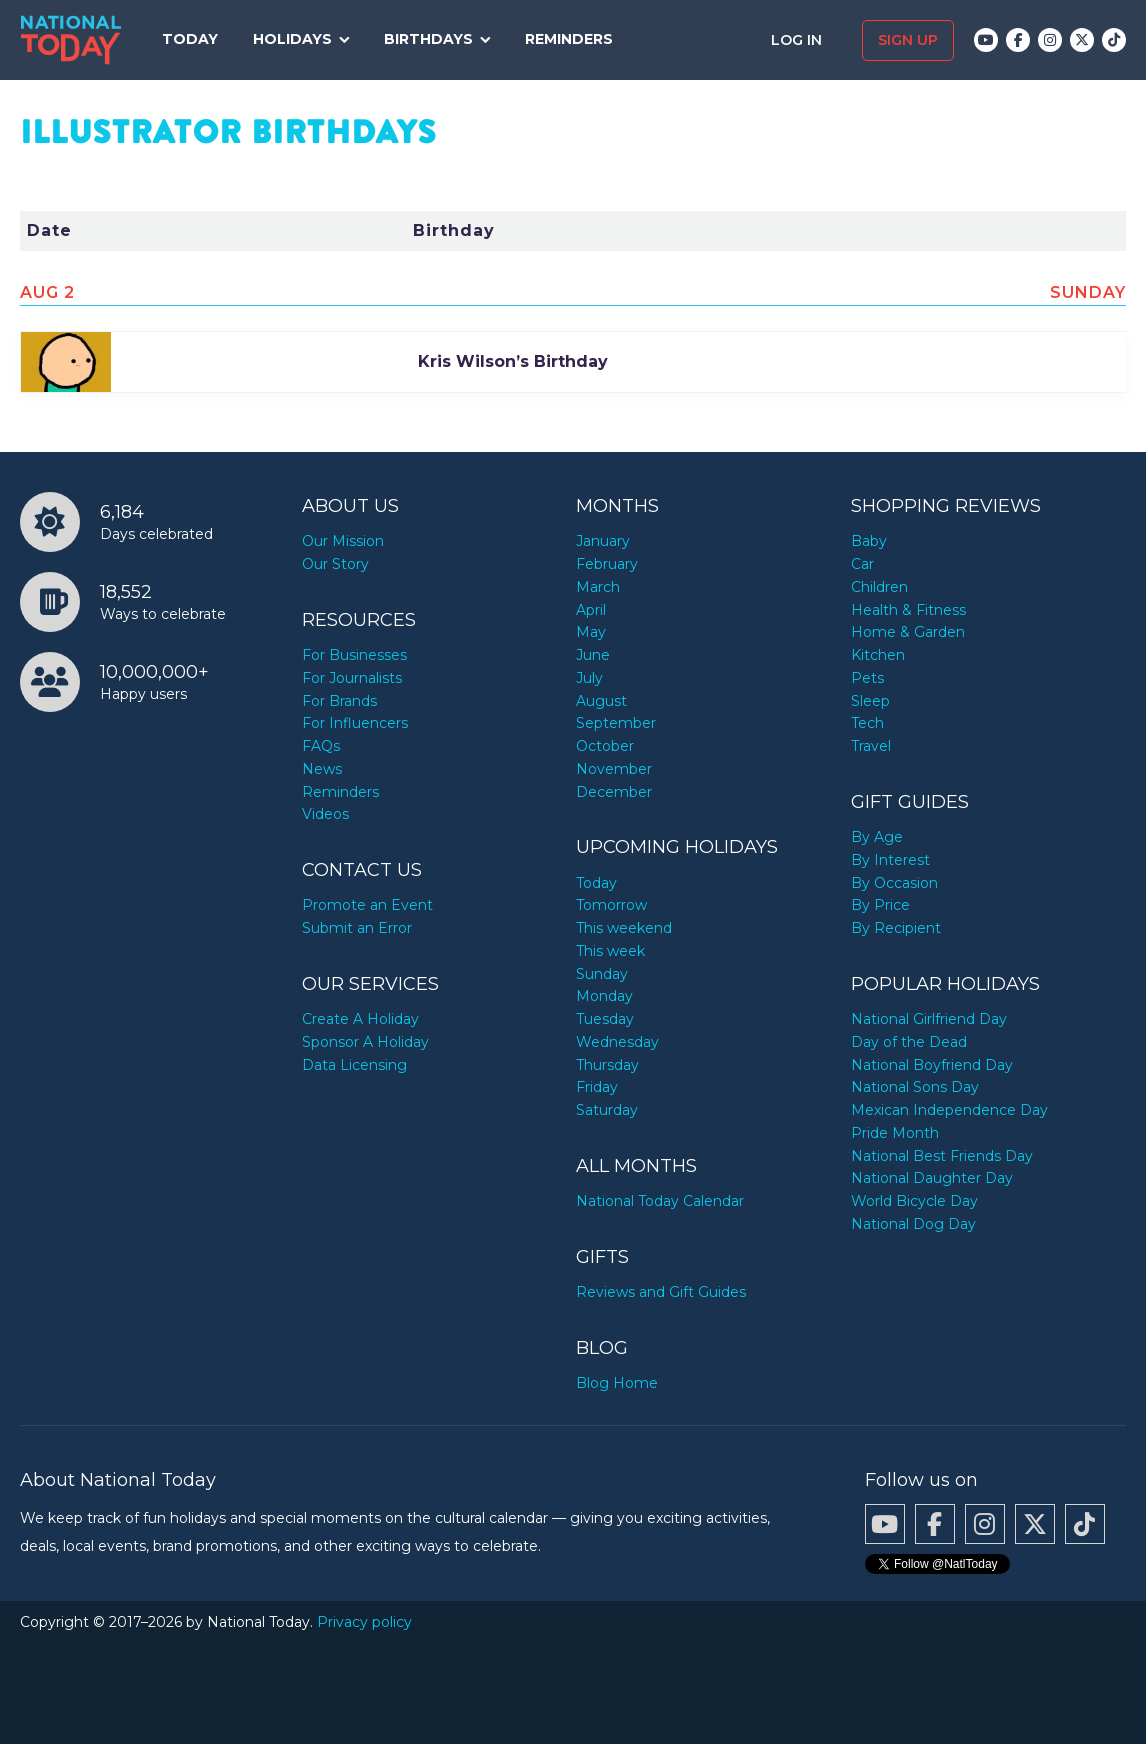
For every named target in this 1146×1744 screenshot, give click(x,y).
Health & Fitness (908, 610)
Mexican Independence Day (949, 1110)
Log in (798, 40)
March (598, 587)
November (614, 769)
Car (862, 564)
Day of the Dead (909, 1042)
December (614, 792)
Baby (869, 541)
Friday (597, 1087)
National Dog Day (913, 1224)
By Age (877, 837)
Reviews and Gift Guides (661, 1292)
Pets (867, 678)
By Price (880, 905)
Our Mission (343, 541)
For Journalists (352, 678)
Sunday (602, 974)
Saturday (607, 1110)
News (322, 769)
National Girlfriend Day (929, 1019)
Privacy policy (364, 1622)
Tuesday (605, 1019)
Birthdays (428, 39)
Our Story (335, 564)
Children (879, 587)
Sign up (908, 40)
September (616, 723)
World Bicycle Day (914, 1201)
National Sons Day (915, 1087)
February (607, 564)
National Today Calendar (660, 1201)
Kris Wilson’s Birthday (513, 361)
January (603, 541)
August (601, 701)
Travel (871, 746)
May (591, 632)
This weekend (624, 928)
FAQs (321, 746)
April (591, 610)
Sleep (870, 701)
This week (610, 951)
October (605, 746)
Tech (867, 723)
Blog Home (617, 1383)
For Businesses (354, 655)
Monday (604, 996)
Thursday (607, 1065)
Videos (325, 814)
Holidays (292, 39)
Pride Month (895, 1133)
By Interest (890, 860)
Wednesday (617, 1042)
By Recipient (896, 928)
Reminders (569, 39)
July (589, 678)
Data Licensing (354, 1065)
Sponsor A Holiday (365, 1042)
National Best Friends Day (942, 1156)
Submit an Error (357, 928)
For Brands (339, 701)
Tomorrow (611, 905)
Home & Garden (908, 632)
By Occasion (894, 883)
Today (190, 39)
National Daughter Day (932, 1178)
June (593, 655)
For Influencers (355, 723)
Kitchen (878, 655)
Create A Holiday (360, 1019)
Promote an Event (367, 905)
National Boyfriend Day (932, 1065)
